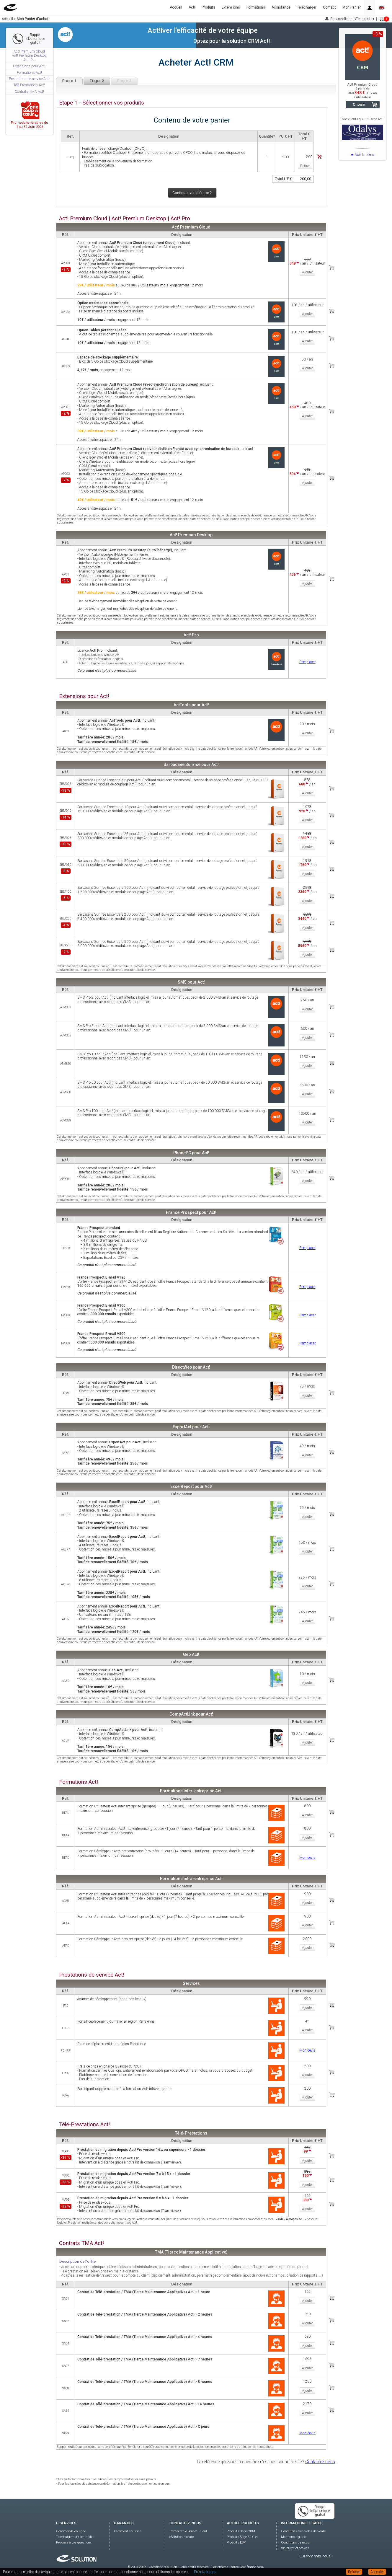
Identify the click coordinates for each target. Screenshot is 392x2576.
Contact (329, 7)
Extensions (231, 7)
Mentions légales (293, 2537)
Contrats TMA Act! (29, 91)
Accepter (377, 2572)
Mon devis (307, 1858)
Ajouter (307, 272)
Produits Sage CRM (241, 2531)
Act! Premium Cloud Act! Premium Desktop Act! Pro (29, 55)
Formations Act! (29, 73)
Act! (192, 7)
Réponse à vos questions (74, 2542)
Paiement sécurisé (127, 2531)
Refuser (354, 2572)
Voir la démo (364, 155)
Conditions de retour (296, 2542)
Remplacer (307, 662)
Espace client (340, 19)
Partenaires (219, 2567)
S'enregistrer (364, 19)
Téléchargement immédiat (75, 2537)
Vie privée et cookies (295, 2548)
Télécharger (306, 7)
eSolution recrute (181, 2537)
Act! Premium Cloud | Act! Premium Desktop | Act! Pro (124, 218)
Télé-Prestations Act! (29, 85)
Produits (208, 7)
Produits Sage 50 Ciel (242, 2537)
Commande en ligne (71, 2531)
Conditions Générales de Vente (303, 2531)
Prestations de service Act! (29, 79)
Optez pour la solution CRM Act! (231, 41)
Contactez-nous (320, 2461)
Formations (255, 7)
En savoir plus (205, 2572)
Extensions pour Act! (29, 66)
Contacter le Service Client (188, 2531)
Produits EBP (236, 2542)
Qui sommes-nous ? (316, 2556)
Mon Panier (351, 7)
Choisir (359, 104)
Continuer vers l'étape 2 (192, 192)
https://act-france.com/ (247, 2567)
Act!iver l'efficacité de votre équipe (203, 30)
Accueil (176, 7)
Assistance (281, 7)
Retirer (305, 166)
